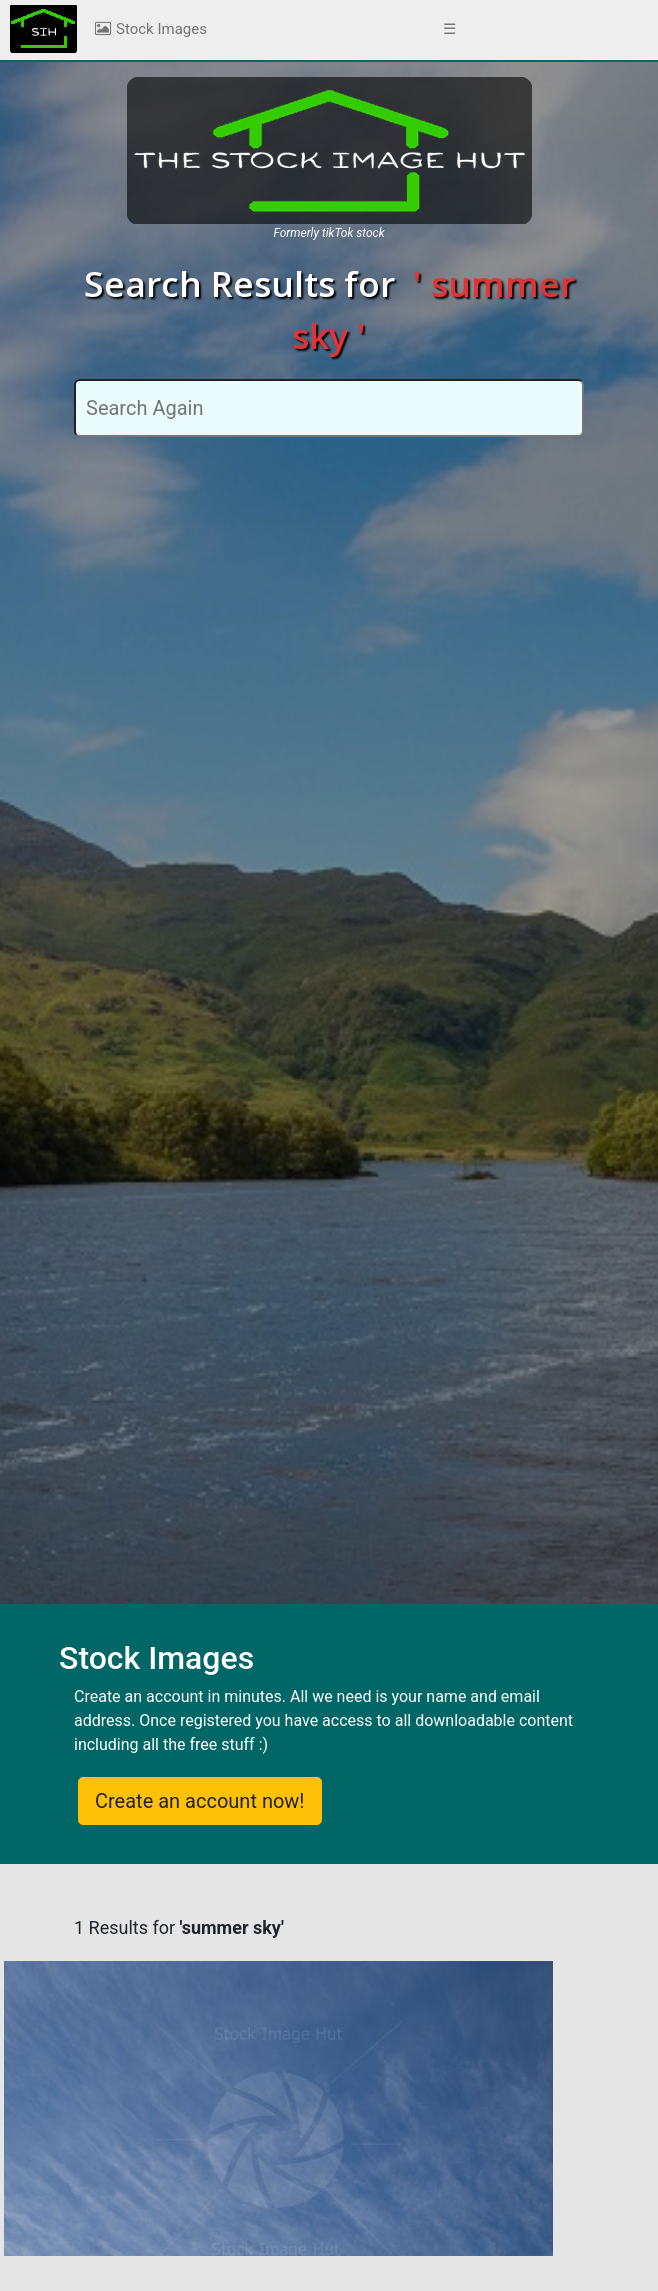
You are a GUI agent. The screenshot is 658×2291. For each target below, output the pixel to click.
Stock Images (150, 29)
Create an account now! (200, 1801)
